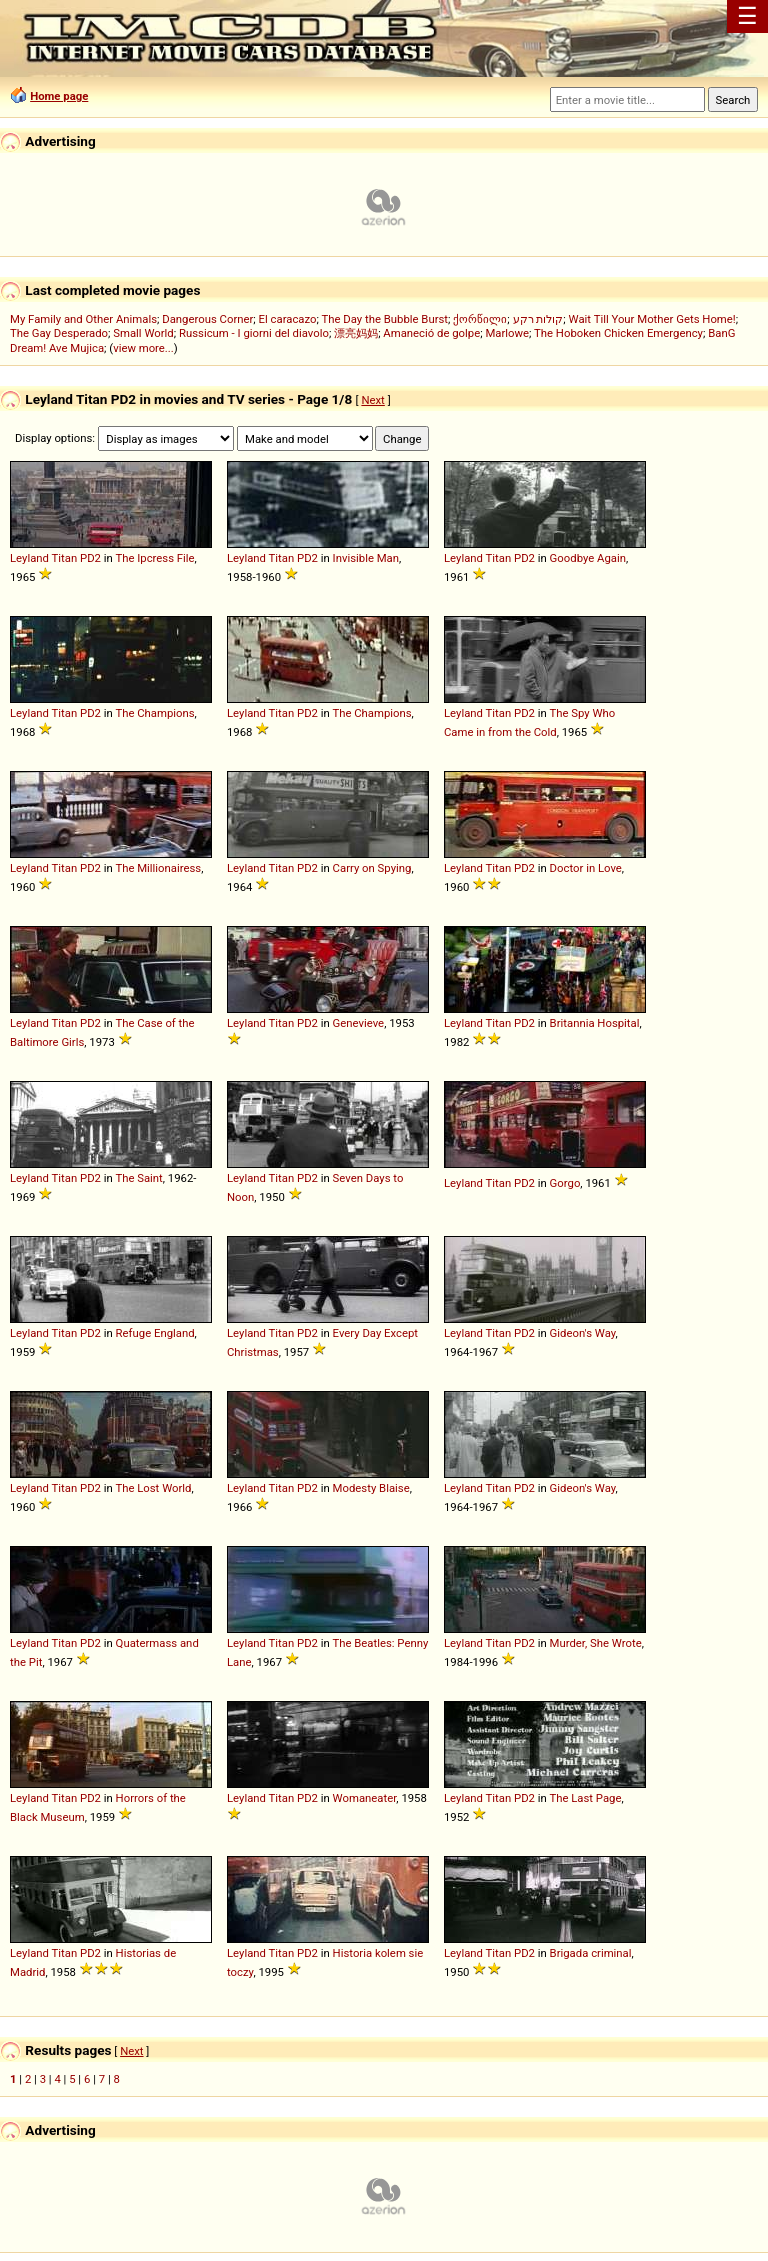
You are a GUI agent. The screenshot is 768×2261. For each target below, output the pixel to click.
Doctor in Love (586, 868)
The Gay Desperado (59, 333)
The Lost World (153, 1488)
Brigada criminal (591, 1953)
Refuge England (155, 1333)
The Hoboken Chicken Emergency (618, 333)
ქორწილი (480, 319)
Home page (59, 96)
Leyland (29, 558)
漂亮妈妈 (356, 333)
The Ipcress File (154, 558)
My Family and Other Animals (83, 319)
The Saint (138, 1178)
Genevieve (359, 1023)
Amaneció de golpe (431, 333)
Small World (143, 333)
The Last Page (585, 1798)
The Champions (154, 713)
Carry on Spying (372, 868)
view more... (143, 348)
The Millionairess (158, 868)
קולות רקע (538, 319)
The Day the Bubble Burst (385, 319)
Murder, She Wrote (596, 1643)
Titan (65, 558)
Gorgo (565, 1183)
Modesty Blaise (371, 1488)
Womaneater (365, 1798)
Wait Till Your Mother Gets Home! (652, 319)
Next (372, 400)
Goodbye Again (588, 558)
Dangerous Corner (207, 319)
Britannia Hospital (595, 1023)
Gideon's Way (583, 1333)
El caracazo (288, 319)
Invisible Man (366, 558)
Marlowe (507, 333)
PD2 (90, 558)
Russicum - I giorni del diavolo (254, 333)
